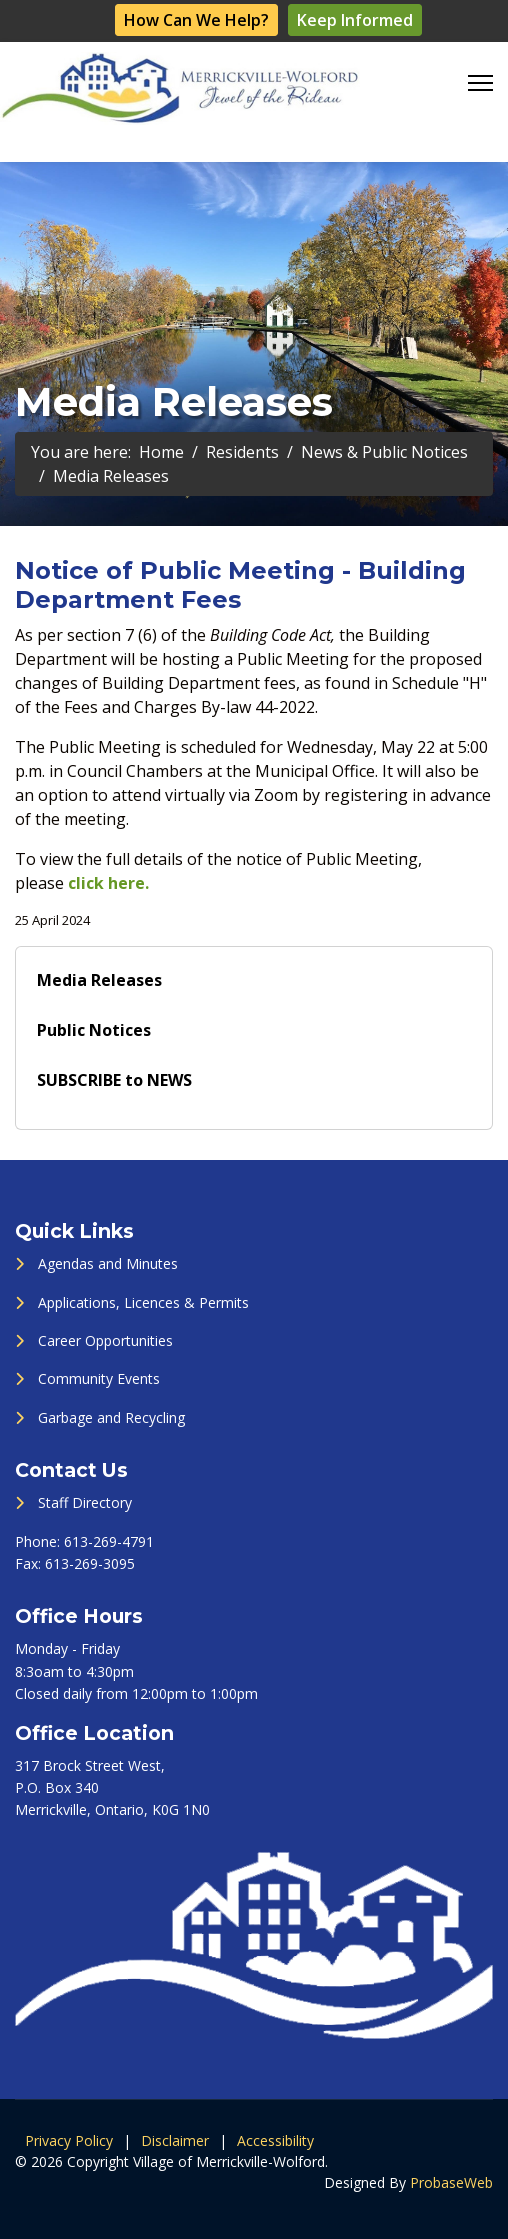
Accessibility (275, 2140)
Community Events (99, 1378)
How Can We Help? (196, 20)
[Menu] (480, 83)
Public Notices (94, 1030)
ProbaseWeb (451, 2182)
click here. (108, 883)
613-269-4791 (109, 1541)
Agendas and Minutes (108, 1263)
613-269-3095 (90, 1563)
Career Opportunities (105, 1340)
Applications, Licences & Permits (143, 1302)
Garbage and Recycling (111, 1417)
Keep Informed (355, 20)
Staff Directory (85, 1502)
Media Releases (99, 980)
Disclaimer (175, 2140)
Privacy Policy (69, 2140)
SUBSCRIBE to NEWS (114, 1080)
